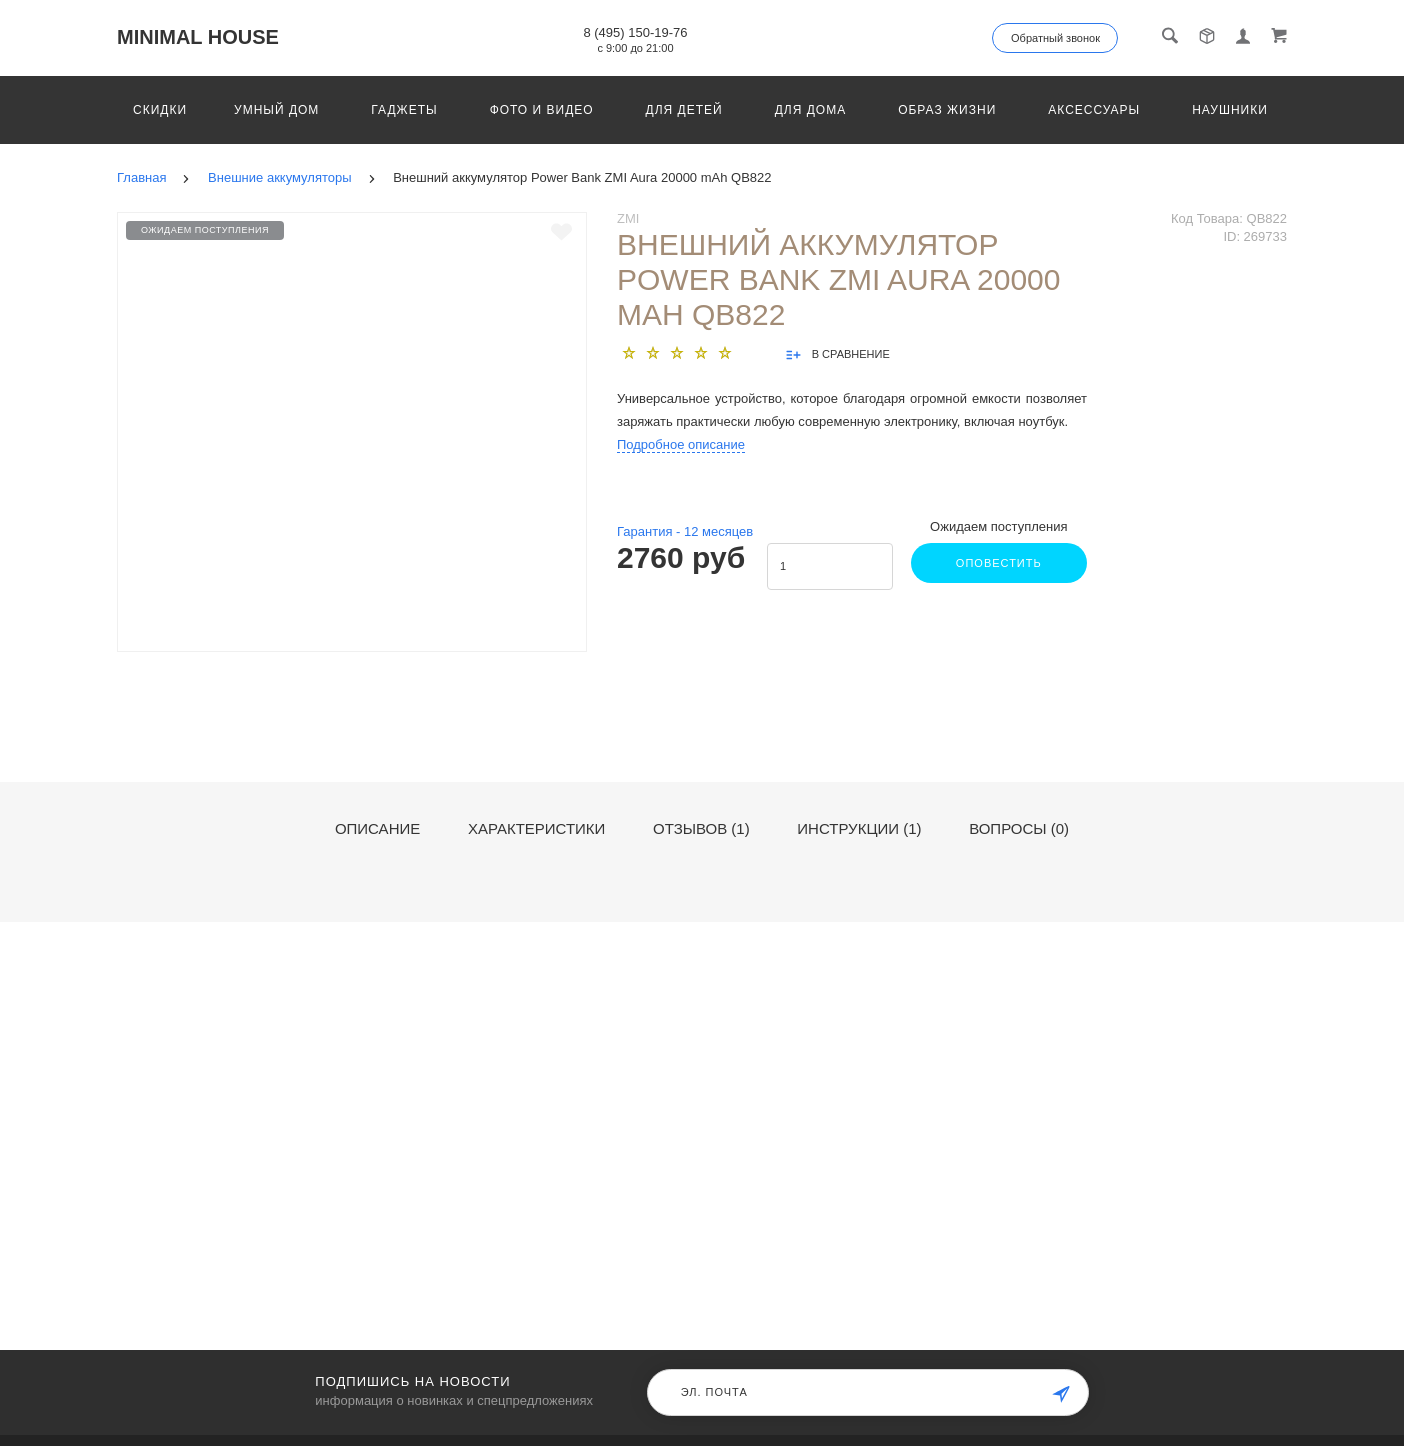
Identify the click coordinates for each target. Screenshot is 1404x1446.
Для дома (810, 110)
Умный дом (276, 110)
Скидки (160, 110)
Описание (377, 829)
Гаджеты (404, 110)
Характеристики (537, 829)
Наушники (1230, 110)
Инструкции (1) (859, 829)
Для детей (684, 110)
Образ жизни (947, 110)
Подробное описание (681, 444)
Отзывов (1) (701, 829)
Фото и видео (542, 110)
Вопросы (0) (1019, 829)
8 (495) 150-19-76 (635, 32)
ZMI (628, 218)
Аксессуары (1094, 110)
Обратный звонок (1055, 38)
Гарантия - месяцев (685, 531)
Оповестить (997, 563)
